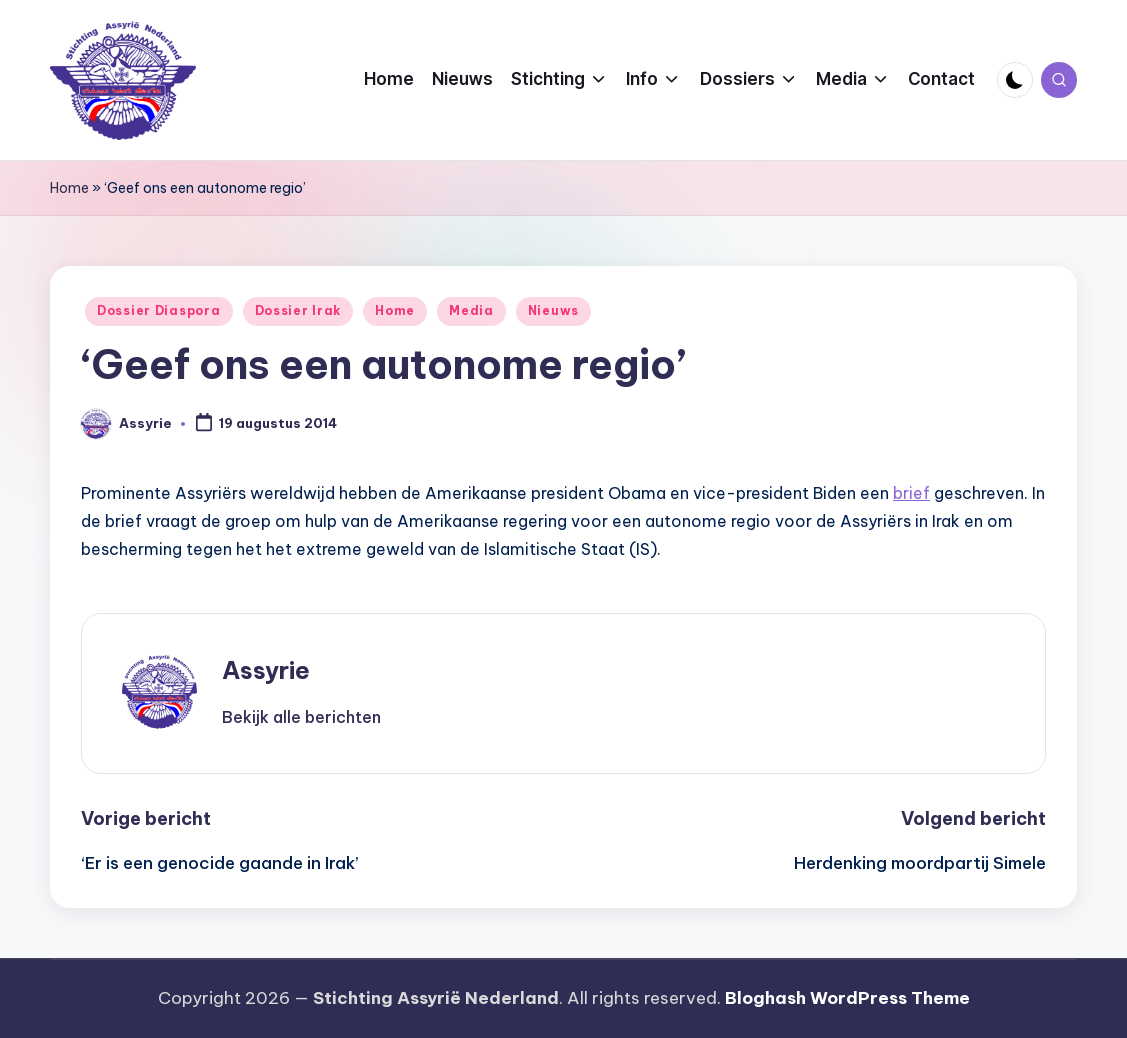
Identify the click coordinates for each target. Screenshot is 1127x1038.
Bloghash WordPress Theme (847, 998)
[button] (301, 717)
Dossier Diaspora (159, 310)
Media (471, 310)
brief (911, 493)
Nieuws (553, 310)
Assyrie (266, 670)
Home (69, 188)
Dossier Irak (298, 310)
